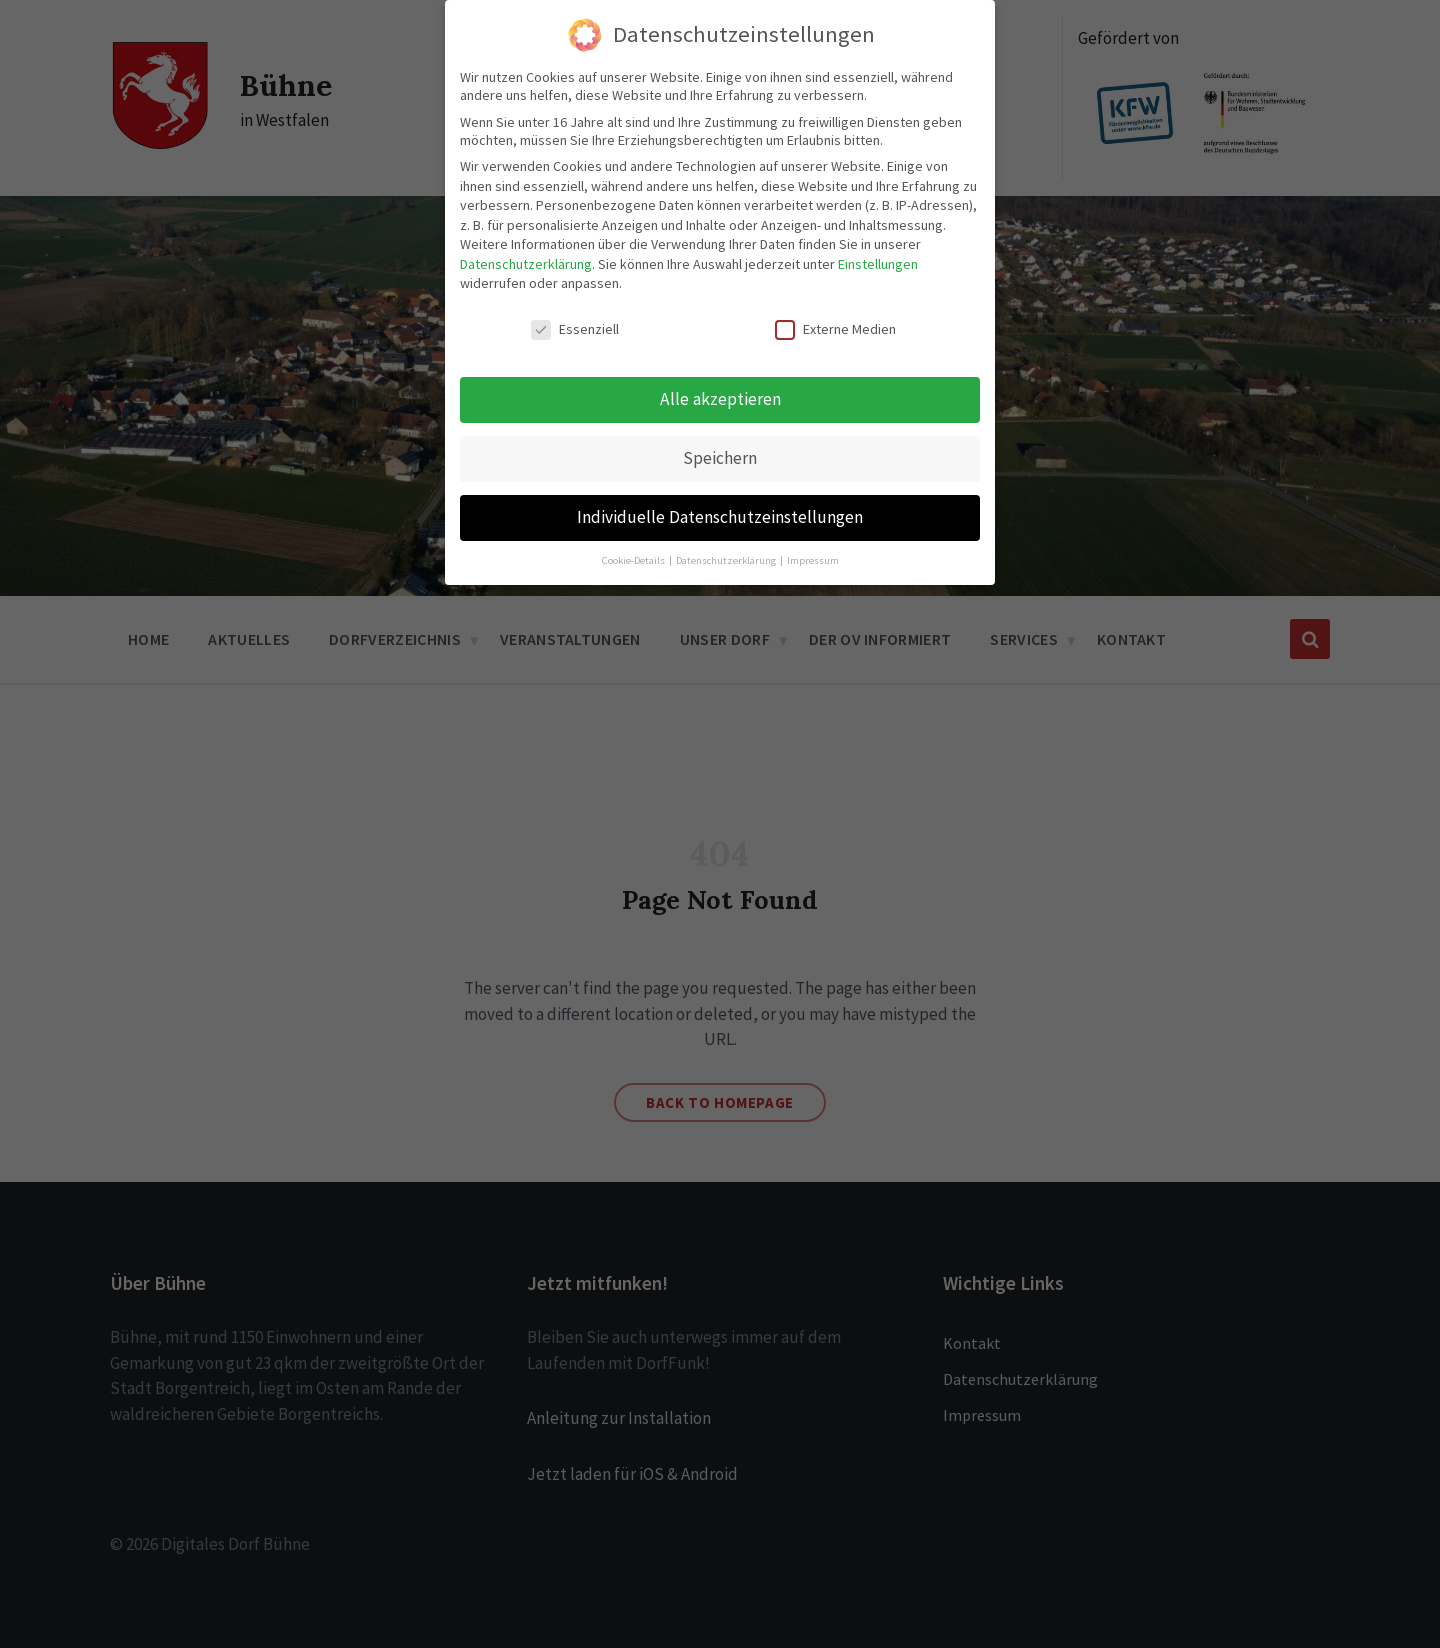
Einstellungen (878, 258)
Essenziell (575, 323)
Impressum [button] (813, 554)
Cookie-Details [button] (634, 554)
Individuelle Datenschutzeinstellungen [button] (720, 511)
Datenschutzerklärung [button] (727, 554)
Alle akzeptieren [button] (720, 393)
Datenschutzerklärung (526, 258)
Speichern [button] (720, 452)
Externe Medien (835, 323)
